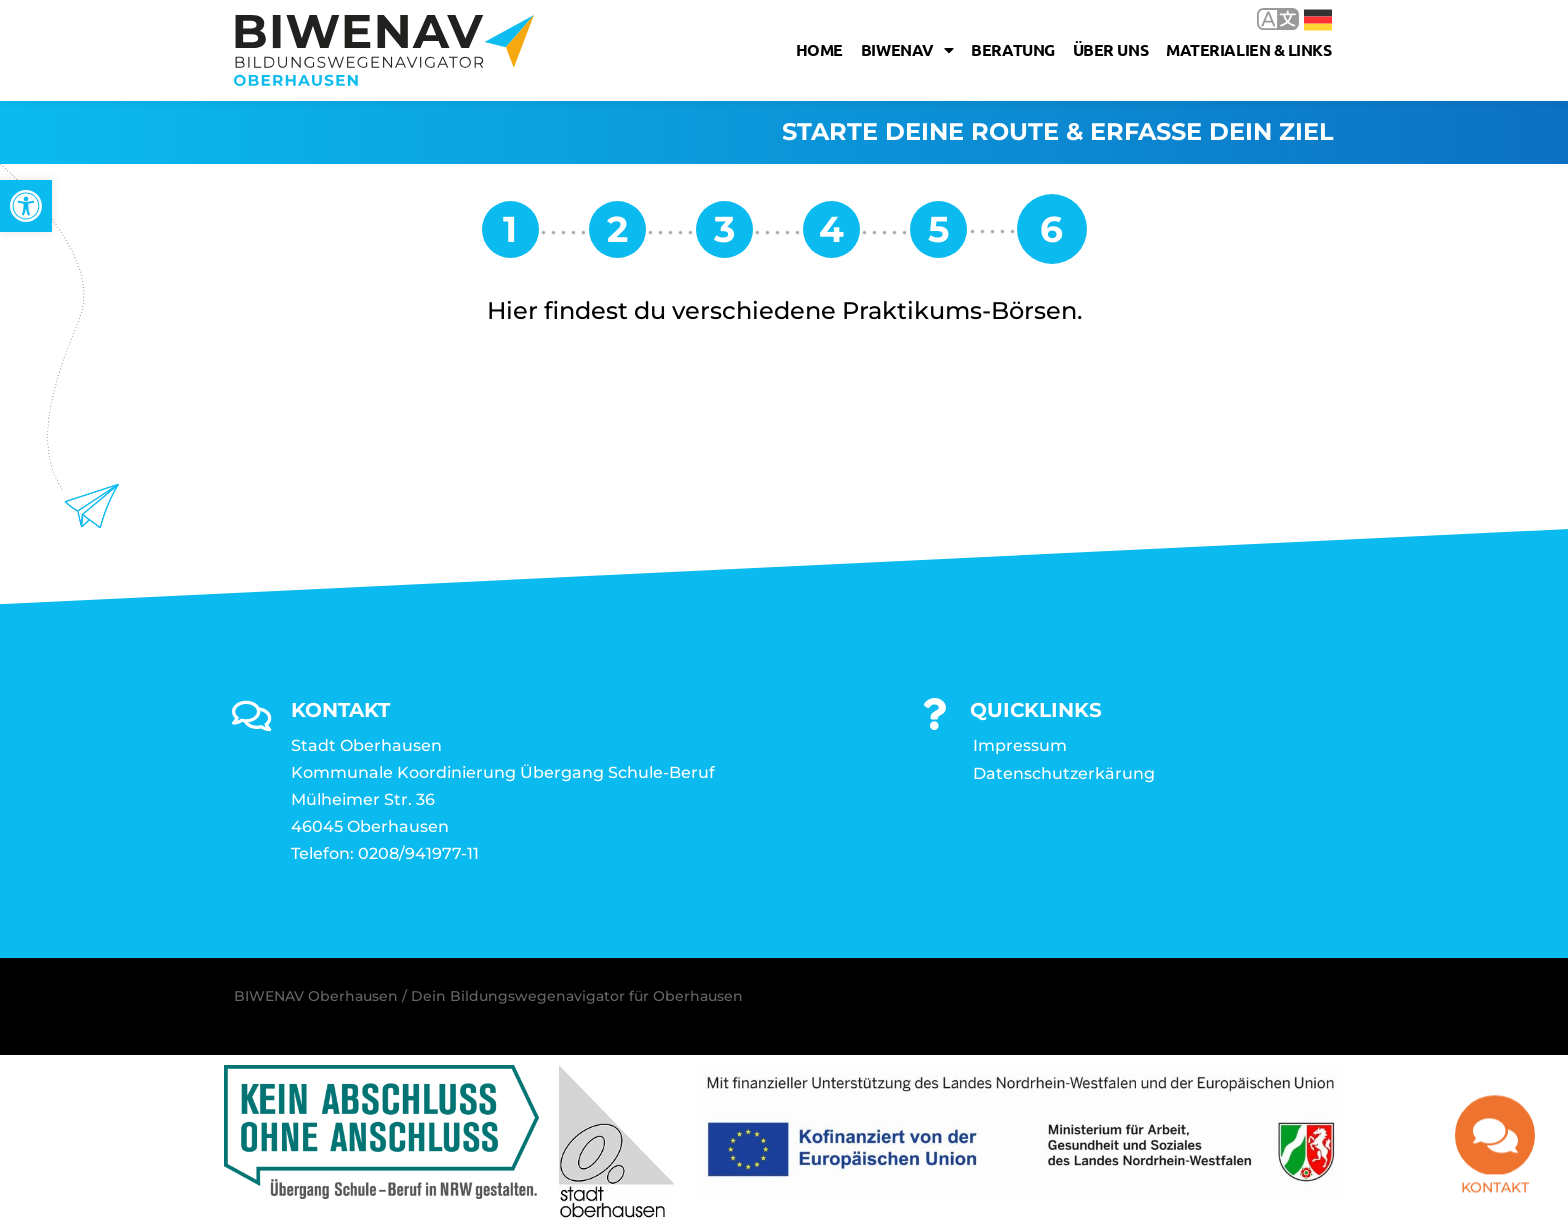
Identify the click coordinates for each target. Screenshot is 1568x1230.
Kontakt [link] (1495, 1184)
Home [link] (819, 49)
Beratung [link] (1012, 49)
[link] (26, 206)
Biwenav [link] (907, 50)
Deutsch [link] (1318, 20)
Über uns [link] (1110, 49)
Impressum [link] (1020, 746)
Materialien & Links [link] (1248, 49)
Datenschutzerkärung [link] (1064, 774)
